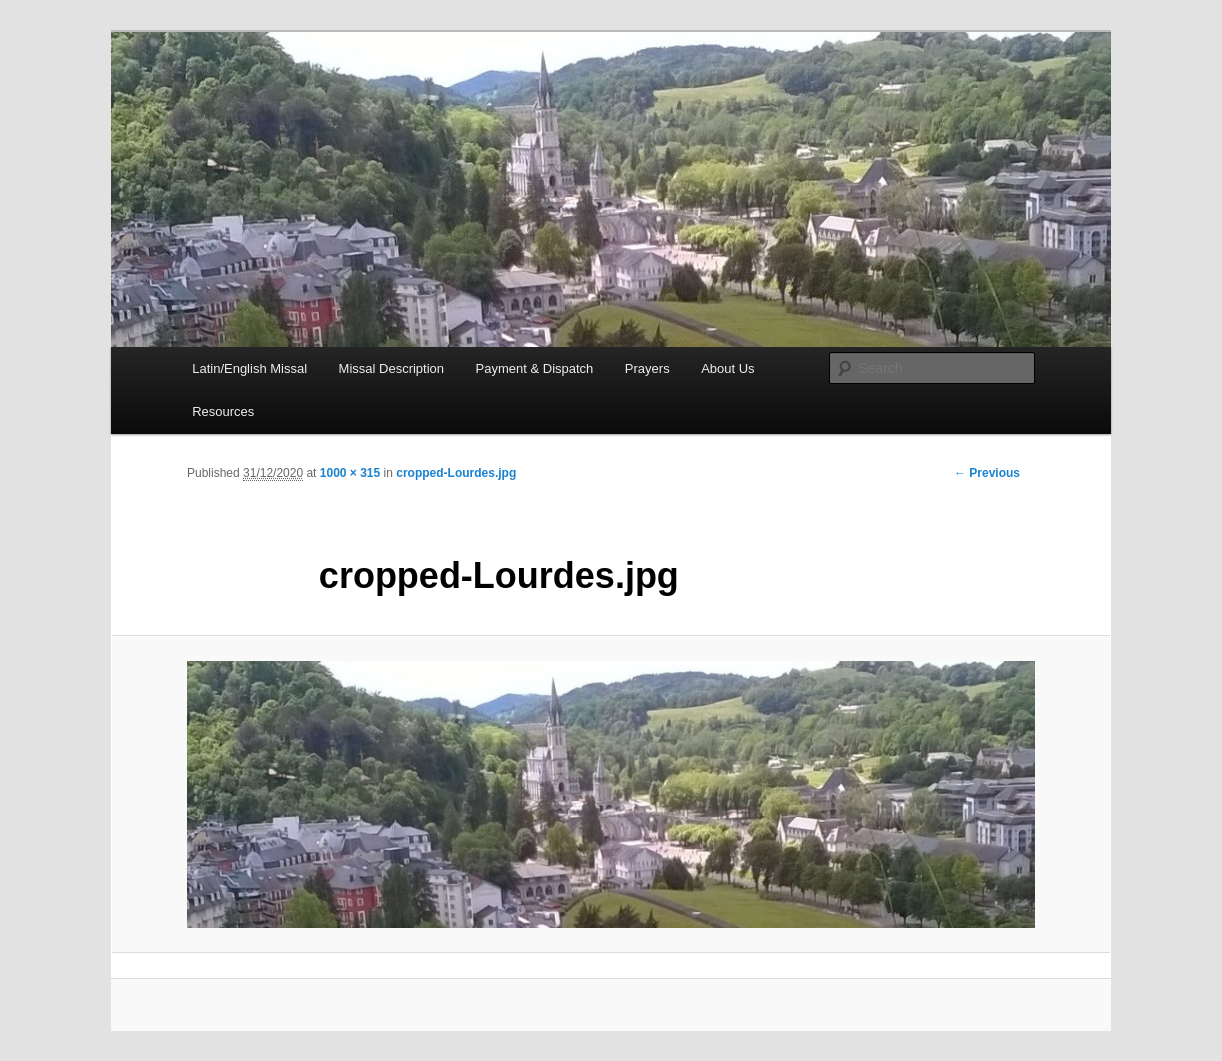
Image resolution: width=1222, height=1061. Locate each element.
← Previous (987, 473)
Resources (223, 411)
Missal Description (391, 368)
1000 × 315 (350, 473)
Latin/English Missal (249, 368)
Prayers (647, 368)
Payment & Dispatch (535, 368)
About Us (727, 368)
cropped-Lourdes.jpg (456, 473)
